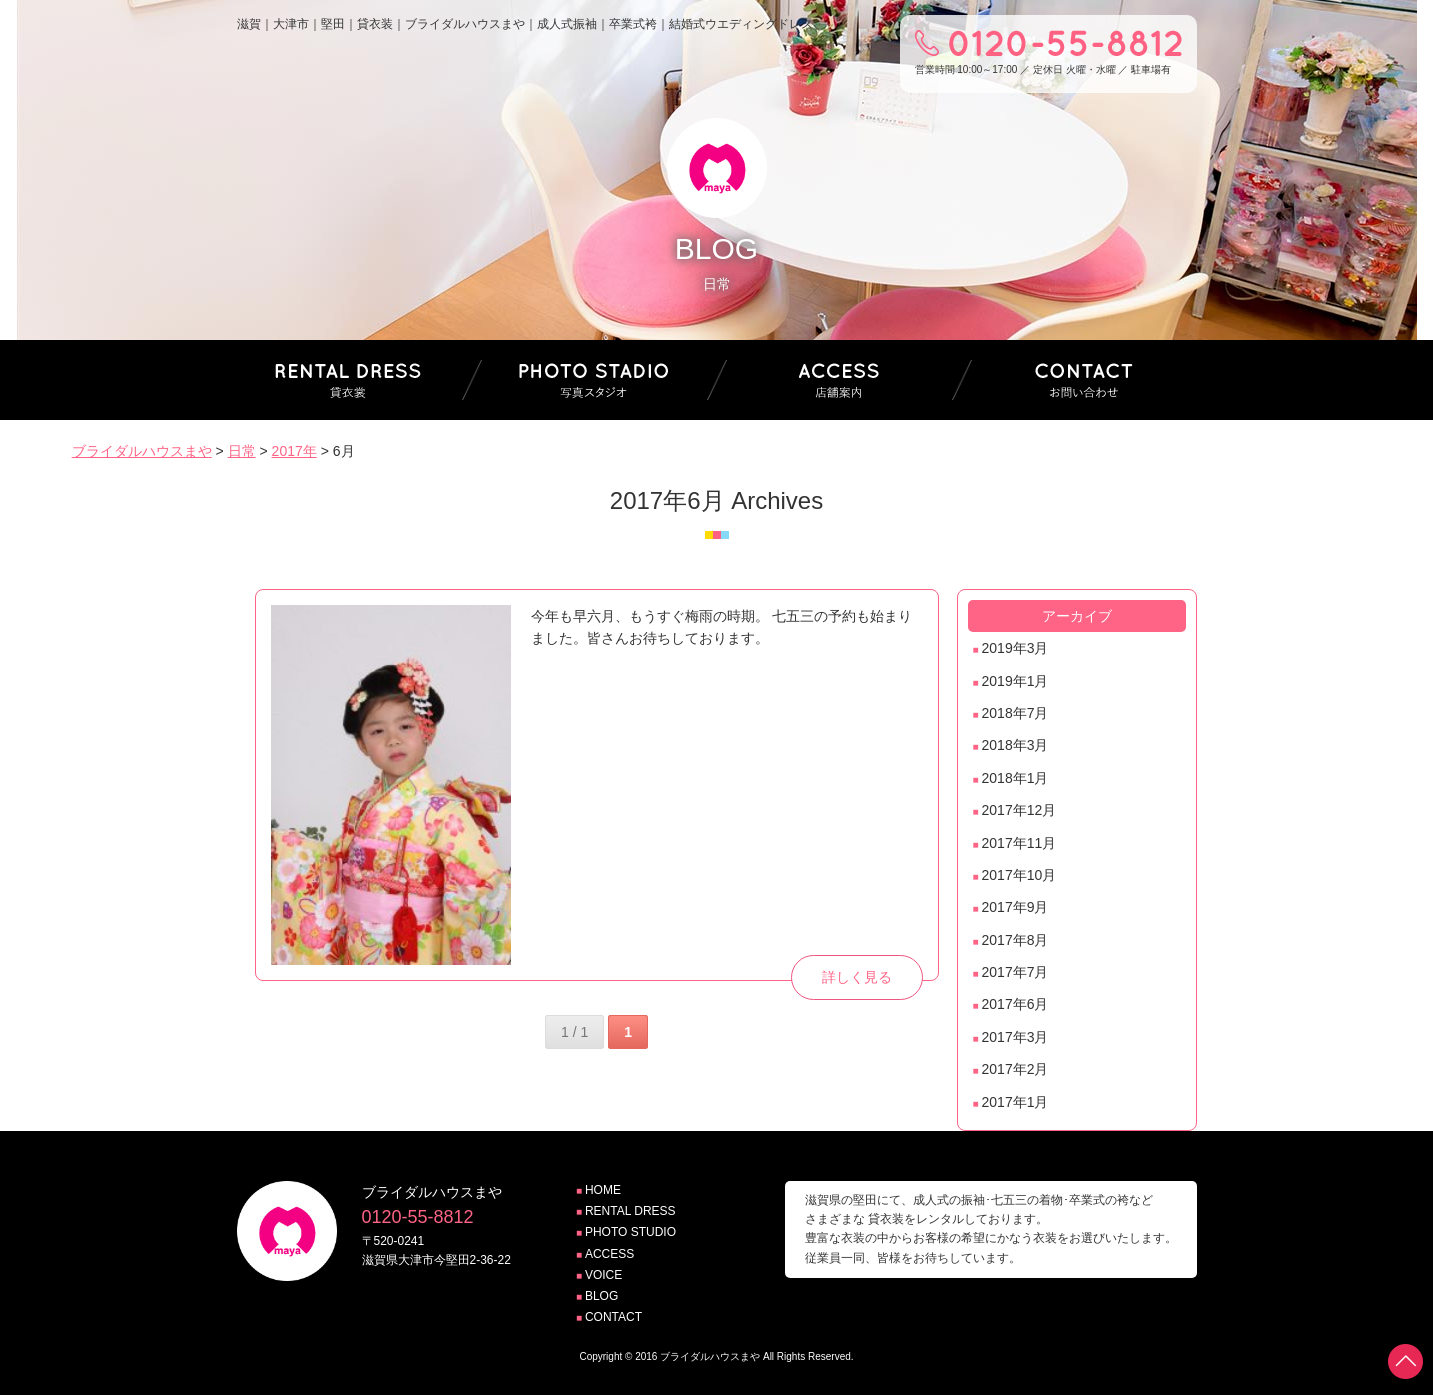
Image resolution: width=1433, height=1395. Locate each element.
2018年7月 (1015, 713)
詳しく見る (857, 977)
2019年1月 (1015, 681)
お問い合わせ (1084, 380)
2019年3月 (1015, 648)
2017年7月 (1015, 972)
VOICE (603, 1275)
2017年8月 (1015, 940)
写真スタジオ (594, 380)
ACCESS (609, 1254)
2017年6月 (1015, 1004)
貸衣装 (349, 380)
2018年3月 (1015, 745)
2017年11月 (1019, 843)
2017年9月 (1015, 907)
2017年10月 (1019, 875)
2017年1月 (1015, 1102)
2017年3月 (1015, 1037)
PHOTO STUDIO (630, 1232)
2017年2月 (1015, 1069)
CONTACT (613, 1317)
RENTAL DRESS (630, 1211)
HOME (603, 1190)
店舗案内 (839, 380)
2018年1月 (1015, 778)
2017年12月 (1019, 810)
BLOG (601, 1296)
